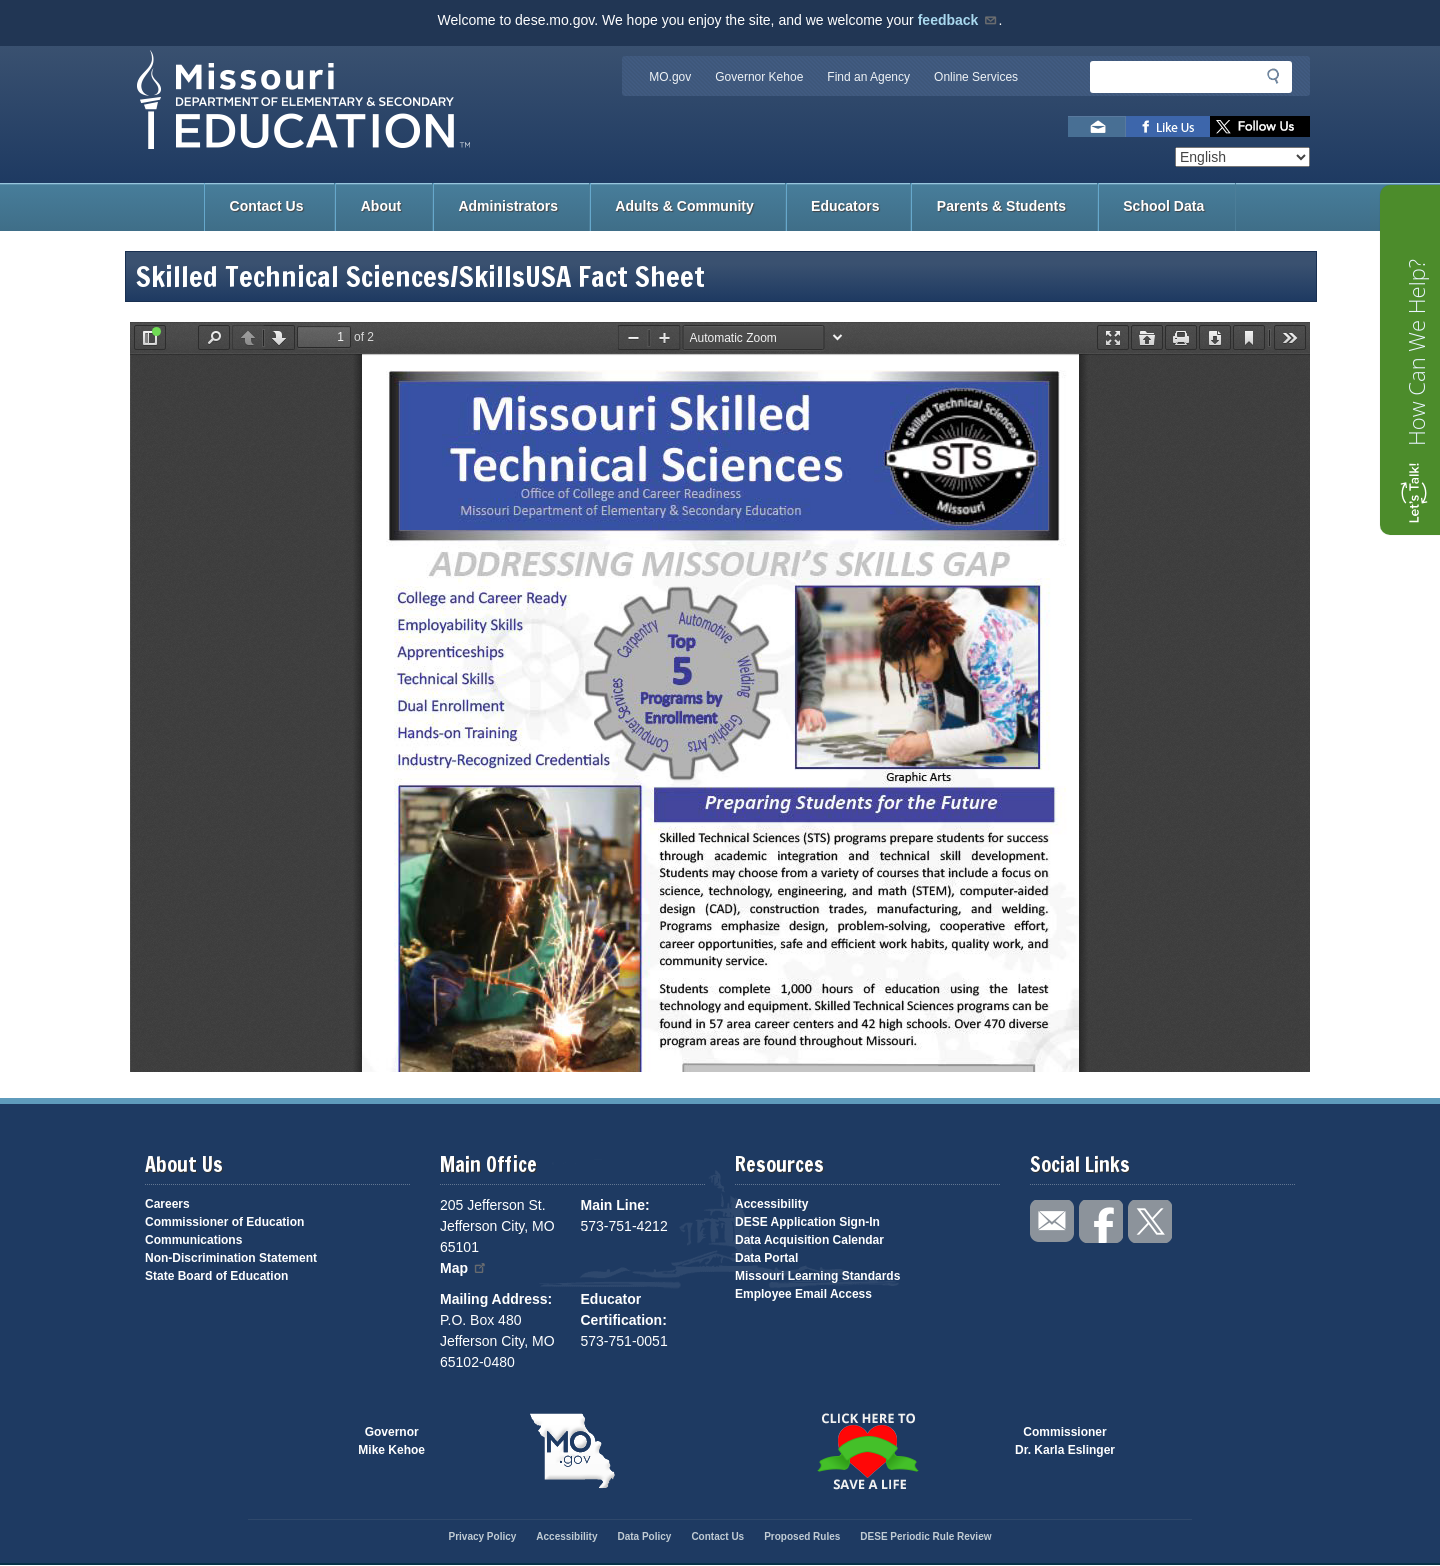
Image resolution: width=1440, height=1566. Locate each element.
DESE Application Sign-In (807, 1222)
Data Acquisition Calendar (809, 1240)
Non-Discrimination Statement (231, 1258)
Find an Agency (868, 77)
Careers (167, 1204)
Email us (1097, 126)
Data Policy (644, 1536)
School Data (1163, 206)
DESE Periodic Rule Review (925, 1536)
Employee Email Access (803, 1294)
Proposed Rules (802, 1536)
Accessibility (771, 1204)
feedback (958, 20)
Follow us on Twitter (1260, 126)
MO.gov (670, 77)
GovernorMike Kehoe (391, 1441)
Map (464, 1268)
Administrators (508, 206)
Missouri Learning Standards (817, 1276)
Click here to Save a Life (867, 1451)
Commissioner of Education (224, 1222)
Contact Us (267, 206)
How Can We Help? (1416, 352)
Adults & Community (684, 206)
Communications (193, 1240)
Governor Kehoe (759, 77)
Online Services (976, 77)
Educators (845, 206)
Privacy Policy (482, 1536)
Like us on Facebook (1168, 126)
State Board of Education (216, 1276)
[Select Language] (1242, 157)
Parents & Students (1001, 206)
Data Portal (766, 1258)
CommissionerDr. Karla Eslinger (1065, 1441)
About (381, 206)
